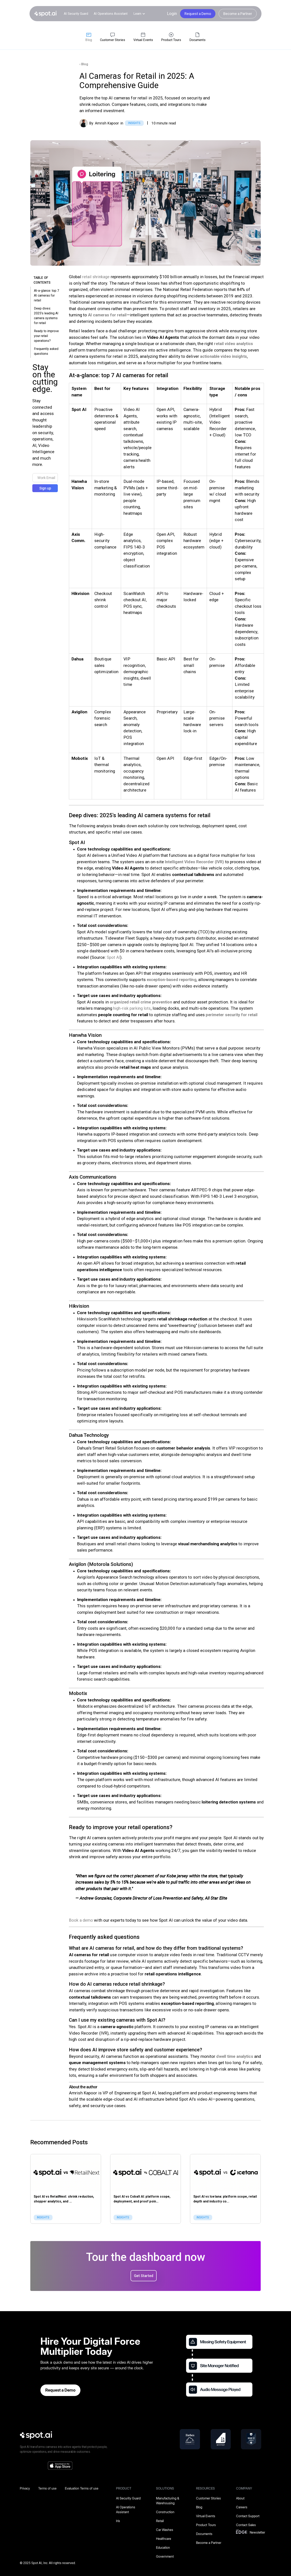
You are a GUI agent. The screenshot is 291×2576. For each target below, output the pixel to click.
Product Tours (206, 2525)
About (240, 2498)
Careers (241, 2507)
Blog (199, 2507)
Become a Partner (237, 14)
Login (172, 14)
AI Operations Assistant (111, 14)
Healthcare (163, 2539)
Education (163, 2547)
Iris (118, 2521)
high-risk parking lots (132, 1008)
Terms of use (47, 2488)
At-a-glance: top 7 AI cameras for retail (46, 295)
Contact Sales (246, 2525)
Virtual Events (205, 2516)
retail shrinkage (96, 276)
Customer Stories (208, 2498)
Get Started (143, 2276)
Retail (160, 2521)
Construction (165, 2512)
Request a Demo (198, 14)
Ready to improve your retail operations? (46, 336)
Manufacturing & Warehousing (167, 2500)
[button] (139, 14)
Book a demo (81, 1920)
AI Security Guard (76, 14)
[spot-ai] (36, 2435)
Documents (204, 2534)
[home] (45, 14)
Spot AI (113, 957)
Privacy (25, 2488)
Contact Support (247, 2516)
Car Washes (164, 2530)
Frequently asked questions (46, 351)
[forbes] (189, 2439)
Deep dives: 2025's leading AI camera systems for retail (46, 315)
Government (165, 2556)
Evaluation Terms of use (81, 2488)
